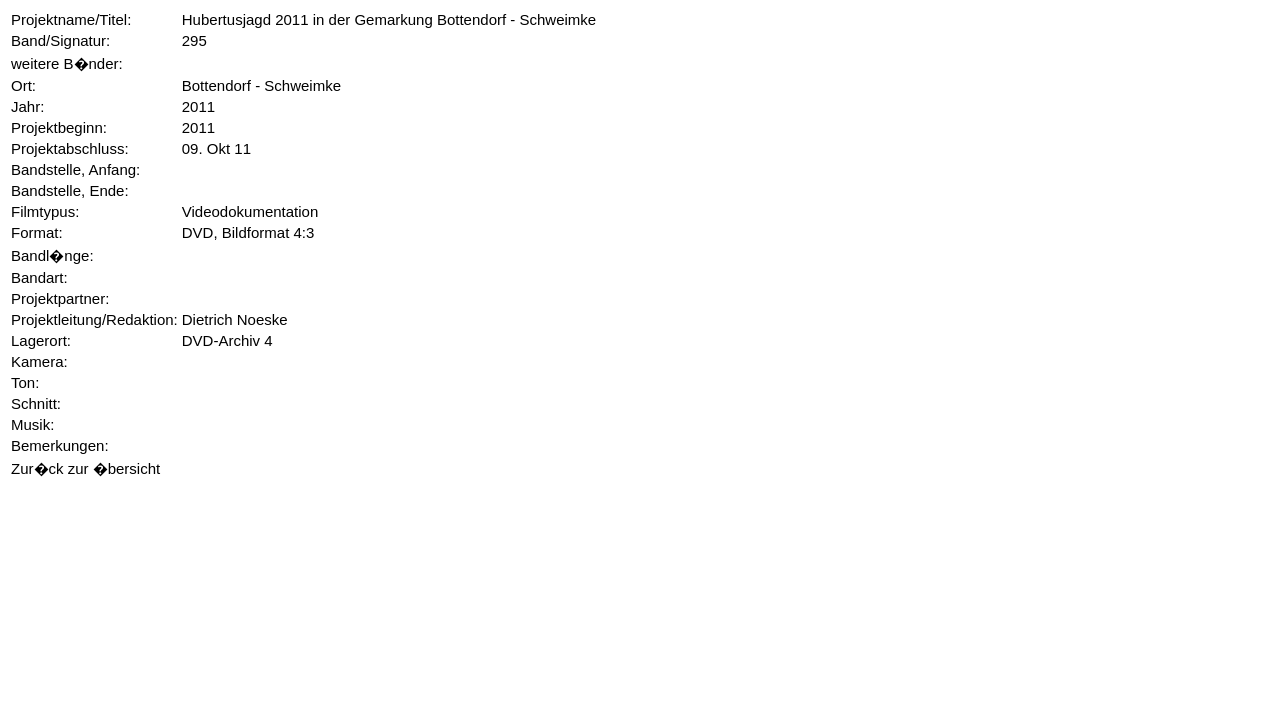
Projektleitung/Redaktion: (94, 319)
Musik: (32, 424)
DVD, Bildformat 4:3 (248, 232)
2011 (198, 106)
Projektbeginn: (59, 127)
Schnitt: (36, 403)
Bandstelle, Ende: (70, 190)
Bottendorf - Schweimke (261, 85)
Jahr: (27, 106)
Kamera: (39, 361)
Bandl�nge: (52, 255)
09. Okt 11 (216, 148)
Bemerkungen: (60, 445)
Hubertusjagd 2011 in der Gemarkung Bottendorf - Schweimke (389, 19)
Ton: (25, 382)
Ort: (23, 85)
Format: (37, 232)
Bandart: (39, 277)
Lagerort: (41, 340)
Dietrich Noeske (235, 319)
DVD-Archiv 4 (227, 340)
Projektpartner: (60, 298)
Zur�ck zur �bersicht (85, 468)
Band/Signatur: (60, 40)
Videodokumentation (250, 211)
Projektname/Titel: (71, 19)
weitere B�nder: (67, 63)
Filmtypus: (45, 211)
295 (194, 40)
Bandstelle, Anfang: (75, 169)
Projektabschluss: (70, 148)
